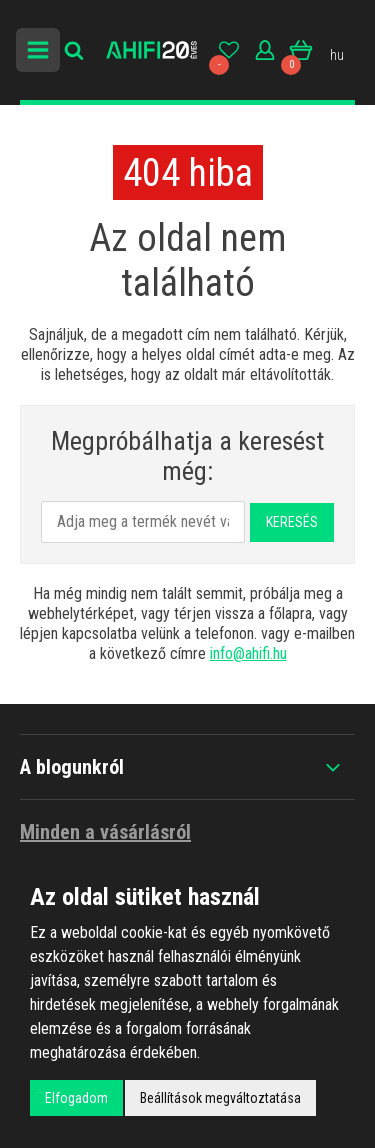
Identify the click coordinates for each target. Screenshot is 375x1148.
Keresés (292, 522)
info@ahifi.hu (248, 653)
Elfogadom (76, 1098)
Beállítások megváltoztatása (220, 1098)
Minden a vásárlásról (105, 844)
